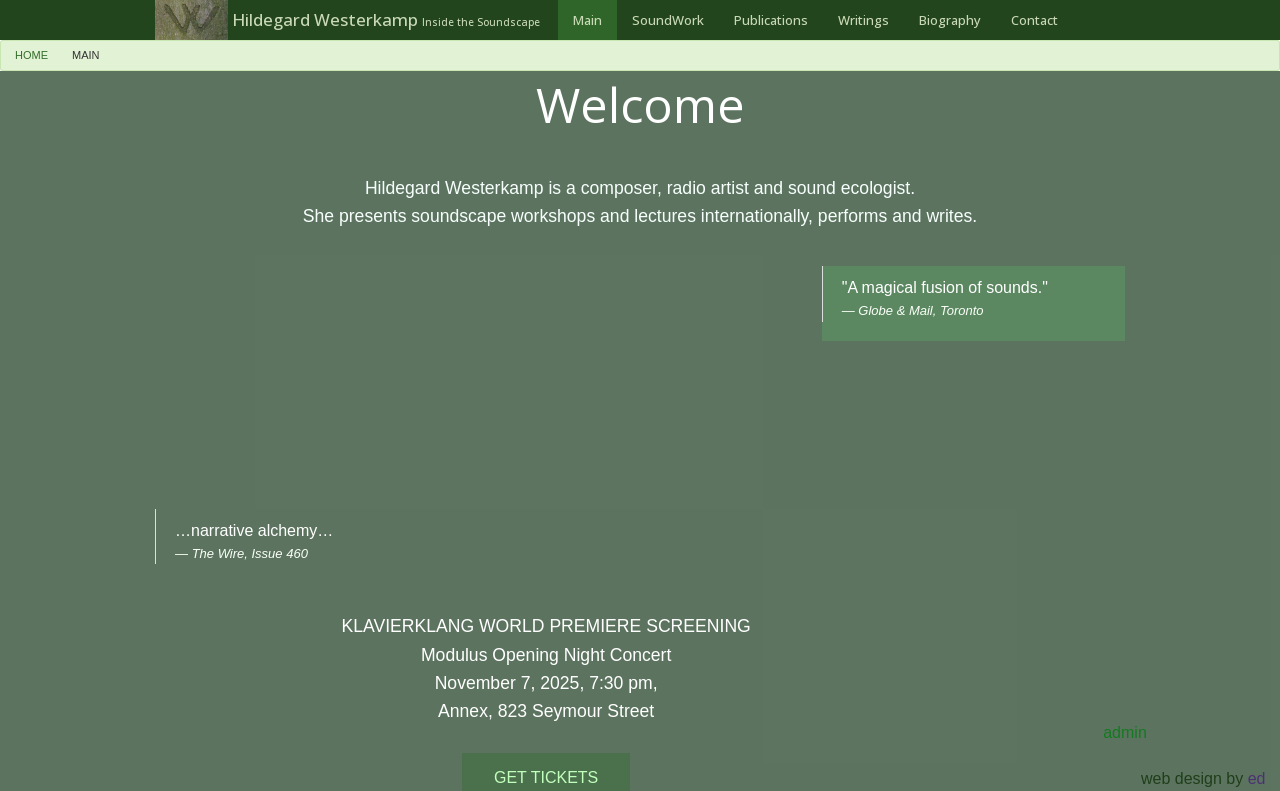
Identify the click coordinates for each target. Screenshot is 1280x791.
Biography (950, 20)
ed (1257, 778)
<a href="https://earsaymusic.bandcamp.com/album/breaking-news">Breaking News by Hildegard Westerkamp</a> (276, 387)
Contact (1034, 20)
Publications (771, 20)
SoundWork (668, 20)
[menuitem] (587, 20)
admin (1125, 732)
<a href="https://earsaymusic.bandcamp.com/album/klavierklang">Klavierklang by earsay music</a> (613, 391)
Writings (863, 20)
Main (587, 20)
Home (31, 55)
